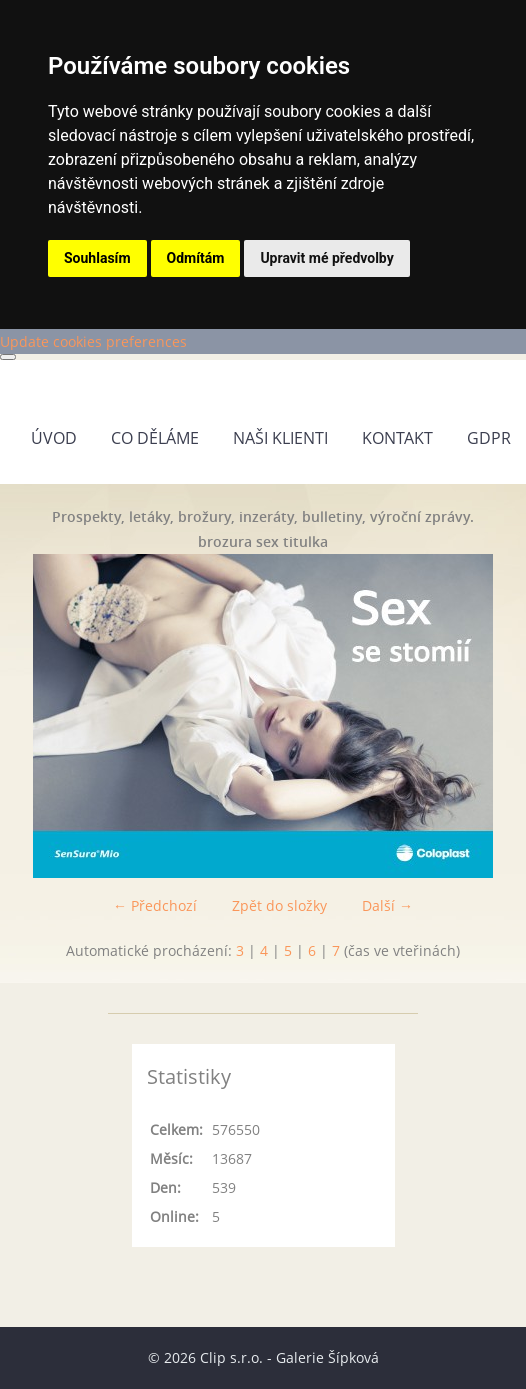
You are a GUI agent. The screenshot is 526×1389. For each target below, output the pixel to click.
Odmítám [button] (196, 258)
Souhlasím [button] (97, 258)
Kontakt (397, 438)
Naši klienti (280, 438)
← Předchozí (155, 905)
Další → (387, 905)
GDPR (489, 438)
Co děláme (155, 438)
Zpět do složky (279, 905)
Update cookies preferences (93, 341)
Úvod (54, 438)
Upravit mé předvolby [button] (326, 258)
